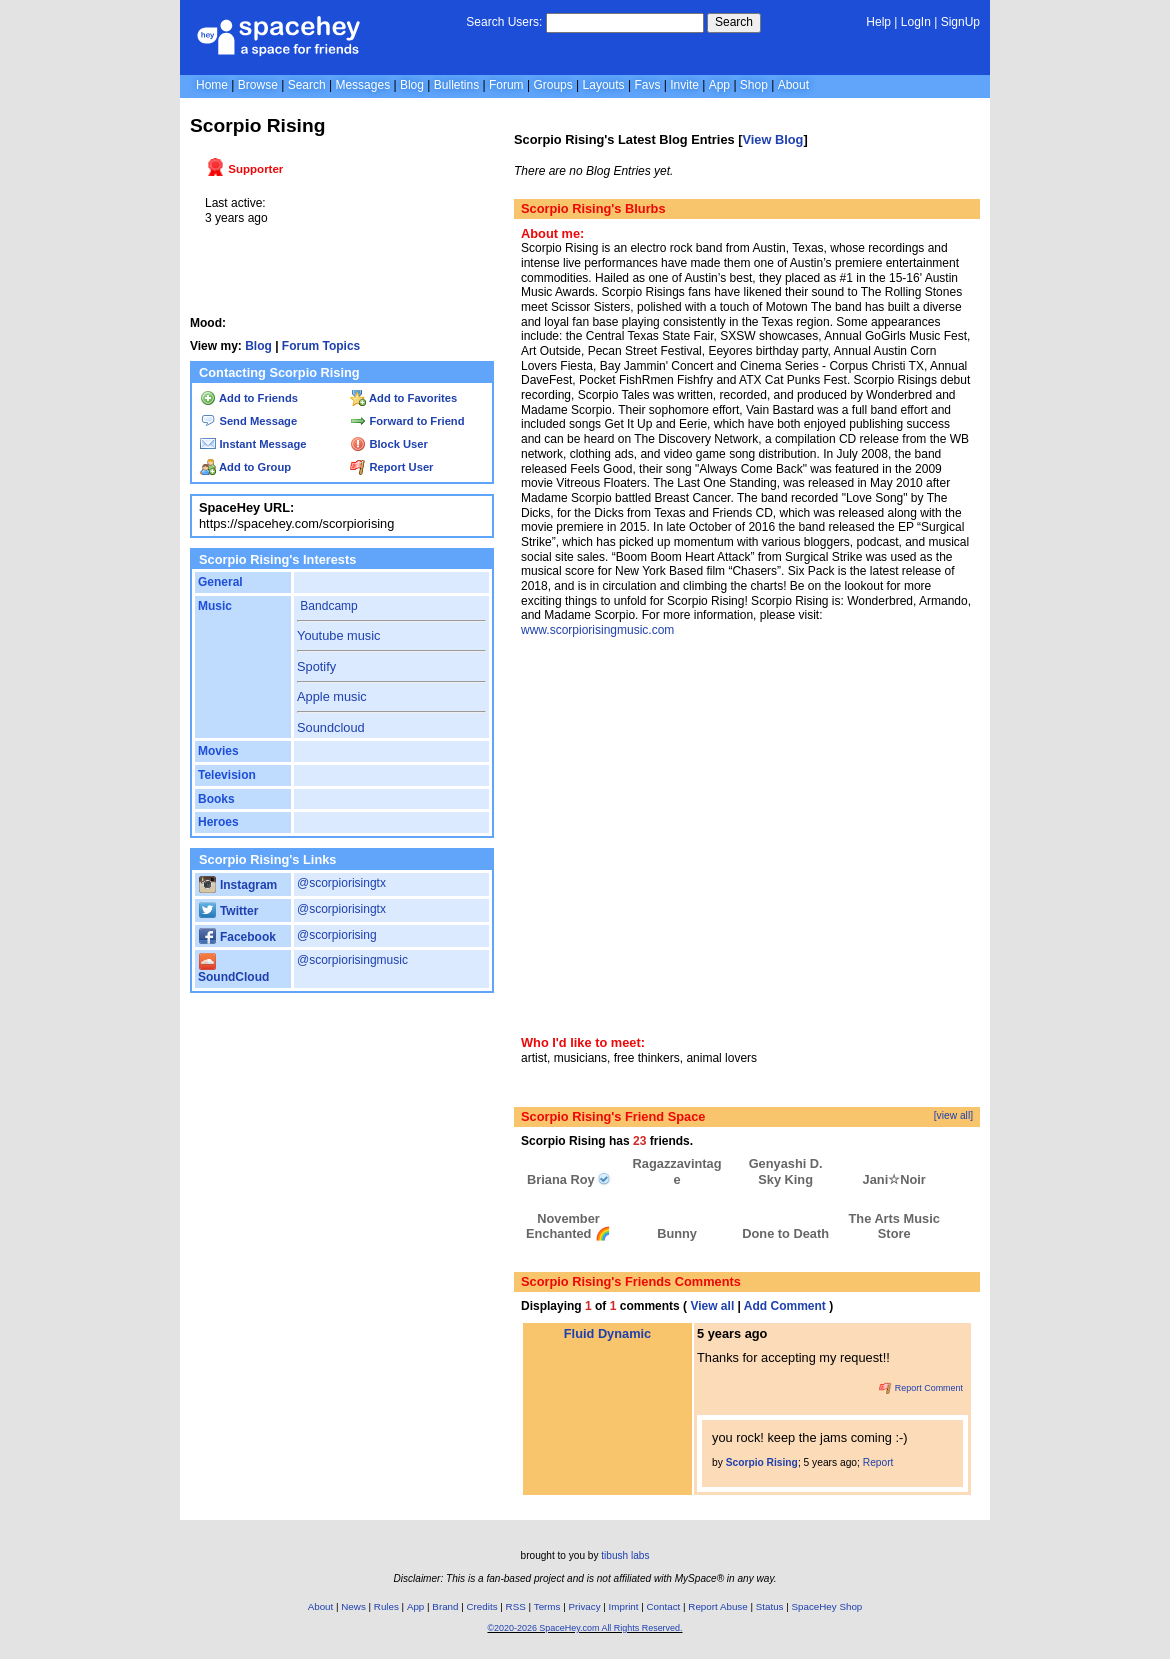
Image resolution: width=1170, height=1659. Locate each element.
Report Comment (921, 1388)
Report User (391, 467)
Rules (386, 1606)
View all (712, 1306)
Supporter (244, 169)
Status (770, 1606)
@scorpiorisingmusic (352, 960)
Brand (445, 1606)
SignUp (960, 22)
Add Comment (785, 1306)
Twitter (228, 911)
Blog (412, 85)
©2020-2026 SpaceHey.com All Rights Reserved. (584, 1628)
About (793, 85)
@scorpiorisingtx (341, 883)
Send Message (248, 421)
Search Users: (504, 22)
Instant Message (253, 444)
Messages (362, 85)
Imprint (624, 1606)
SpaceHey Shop (827, 1606)
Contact (664, 1606)
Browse (258, 85)
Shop (754, 85)
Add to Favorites (403, 398)
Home (212, 85)
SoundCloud (233, 970)
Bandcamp (327, 606)
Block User (389, 444)
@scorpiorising (337, 935)
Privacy (584, 1606)
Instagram (238, 885)
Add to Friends (249, 398)
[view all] (953, 1115)
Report (878, 1462)
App (719, 85)
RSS (516, 1606)
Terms (547, 1606)
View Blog (772, 139)
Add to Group (245, 467)
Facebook (237, 937)
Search (734, 22)
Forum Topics (321, 346)
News (353, 1606)
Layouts (604, 85)
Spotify (316, 666)
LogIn (916, 22)
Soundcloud (331, 727)
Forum (506, 85)
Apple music (332, 696)
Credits (482, 1606)
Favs (647, 85)
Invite (684, 85)
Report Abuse (717, 1606)
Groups (552, 85)
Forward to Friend (407, 421)
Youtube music (338, 635)
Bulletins (456, 85)
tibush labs (625, 1555)
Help (878, 22)
